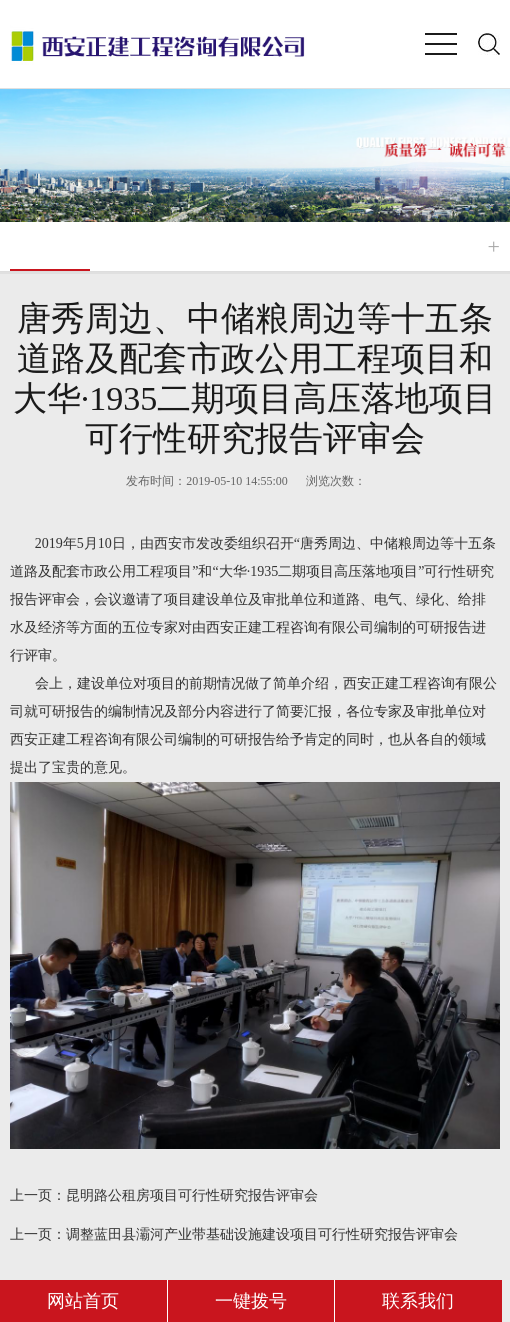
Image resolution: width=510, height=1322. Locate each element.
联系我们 (418, 1301)
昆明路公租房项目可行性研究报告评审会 (164, 1195)
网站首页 (83, 1301)
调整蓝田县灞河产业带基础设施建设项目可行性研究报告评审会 (234, 1234)
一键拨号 (251, 1301)
